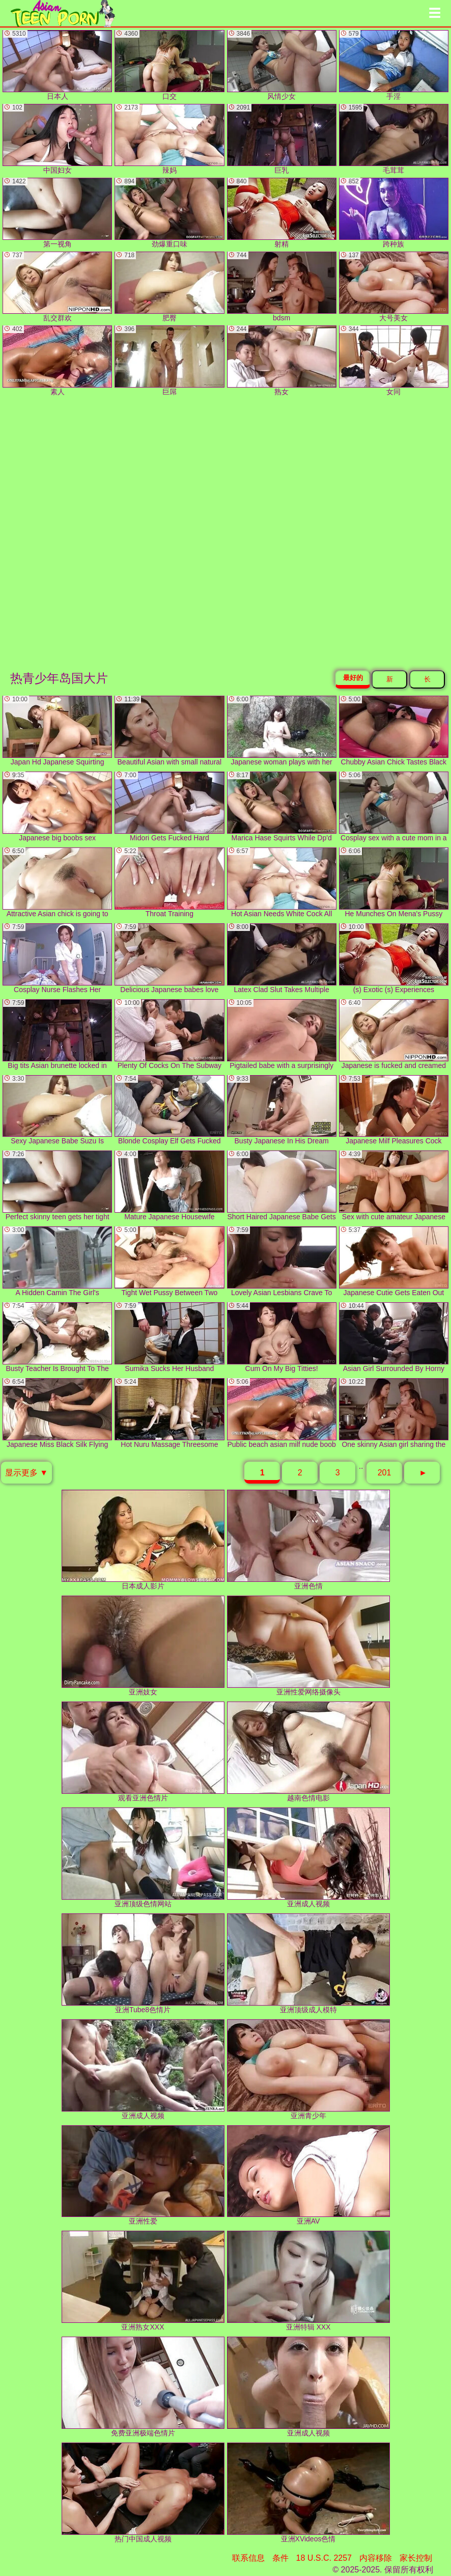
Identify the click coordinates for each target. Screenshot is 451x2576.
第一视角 (57, 213)
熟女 (281, 360)
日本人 (57, 65)
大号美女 (393, 287)
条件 (280, 2558)
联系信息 (248, 2558)
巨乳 (281, 139)
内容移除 (375, 2558)
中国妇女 (57, 139)
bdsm (281, 287)
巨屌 (169, 360)
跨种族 (393, 213)
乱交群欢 (57, 287)
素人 (57, 360)
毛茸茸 (393, 139)
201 (384, 1472)
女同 (393, 360)
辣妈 (169, 139)
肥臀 (169, 287)
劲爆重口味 (169, 213)
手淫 (393, 65)
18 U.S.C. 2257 (324, 2558)
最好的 (353, 677)
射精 (281, 213)
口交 (169, 65)
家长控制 (416, 2558)
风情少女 (281, 65)
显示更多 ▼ (26, 1472)
